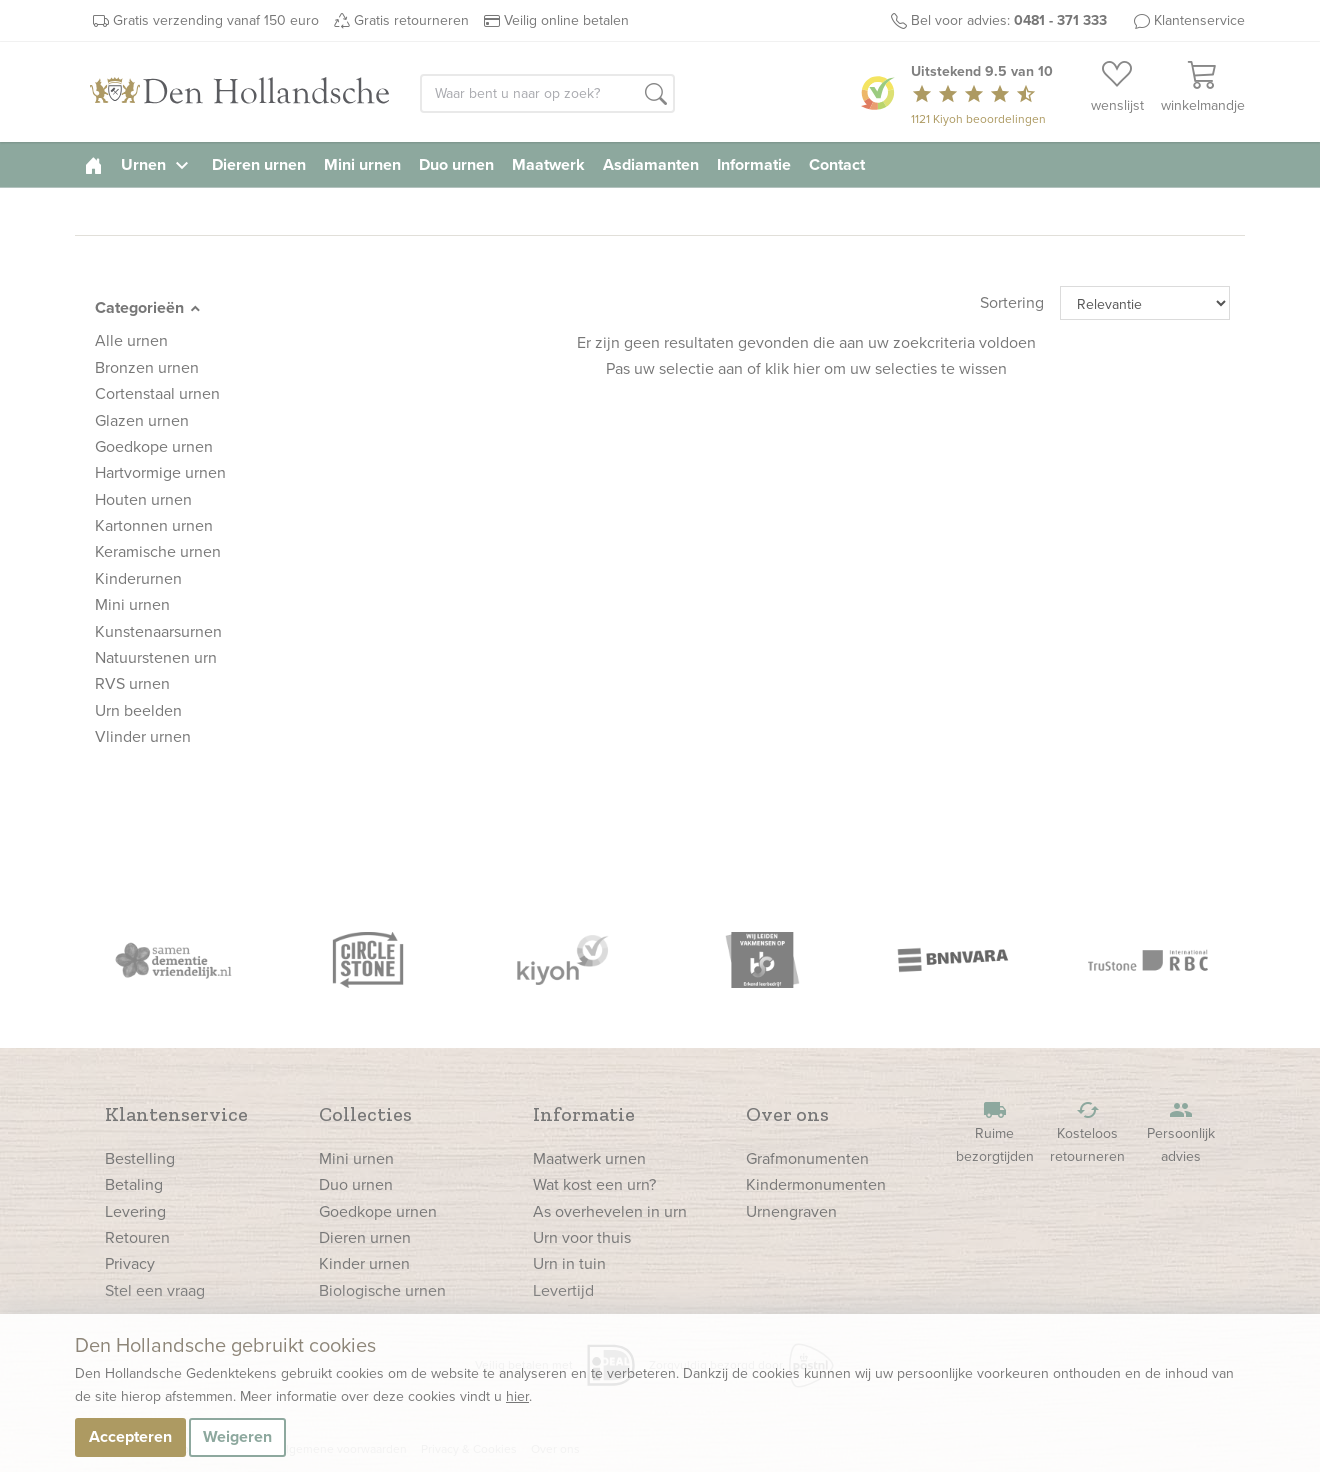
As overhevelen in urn (610, 1211)
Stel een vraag (155, 1290)
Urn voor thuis (582, 1237)
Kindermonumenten (816, 1184)
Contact (837, 164)
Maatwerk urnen (589, 1158)
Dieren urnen (259, 164)
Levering (135, 1211)
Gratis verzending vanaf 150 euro (216, 20)
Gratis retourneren (411, 20)
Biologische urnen (382, 1290)
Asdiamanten (651, 164)
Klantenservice (1199, 20)
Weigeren (237, 1436)
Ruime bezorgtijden (995, 1132)
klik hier (792, 368)
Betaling (134, 1184)
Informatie (754, 164)
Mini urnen (362, 164)
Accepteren (130, 1436)
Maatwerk (548, 164)
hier (517, 1396)
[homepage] (93, 164)
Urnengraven (791, 1211)
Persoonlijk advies (1181, 1132)
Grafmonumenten (807, 1158)
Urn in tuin (569, 1263)
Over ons (787, 1114)
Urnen (157, 164)
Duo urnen (456, 164)
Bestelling (140, 1158)
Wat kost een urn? (594, 1184)
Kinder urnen (364, 1263)
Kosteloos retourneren (1088, 1132)
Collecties (365, 1114)
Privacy (130, 1263)
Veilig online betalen (566, 20)
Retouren (137, 1237)
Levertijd (563, 1290)
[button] (656, 95)
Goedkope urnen (378, 1211)
